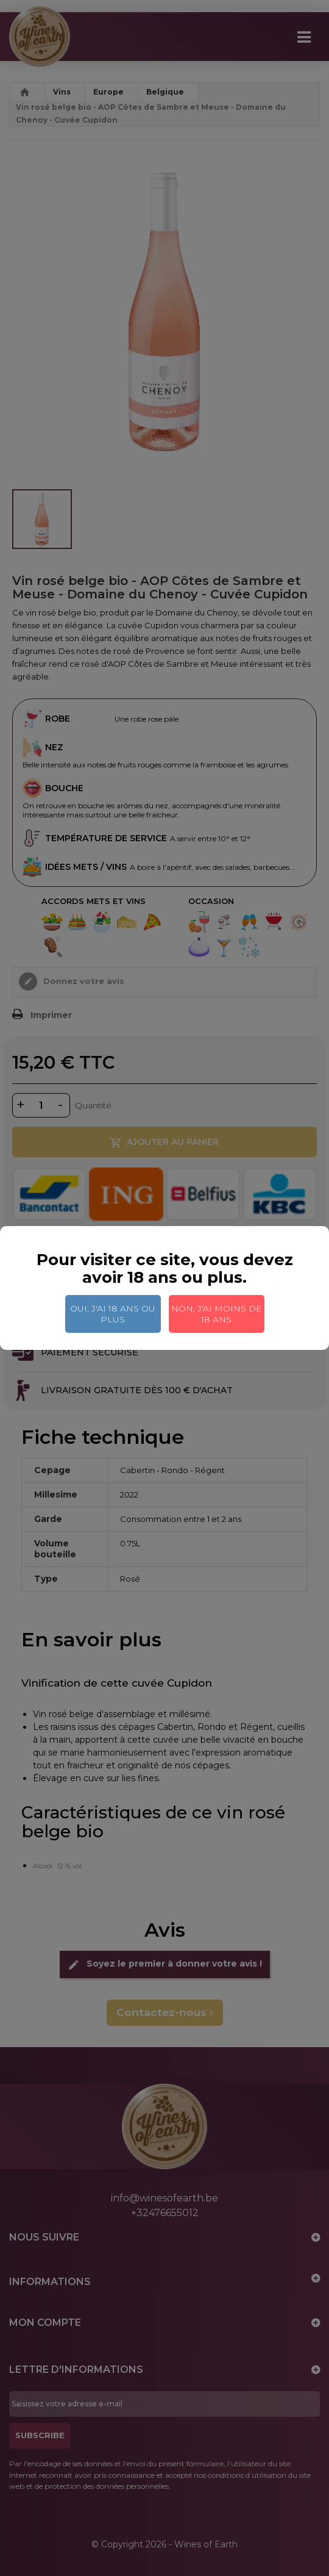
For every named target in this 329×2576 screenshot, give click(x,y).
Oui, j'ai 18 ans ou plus (112, 1314)
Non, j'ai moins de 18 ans (216, 1314)
